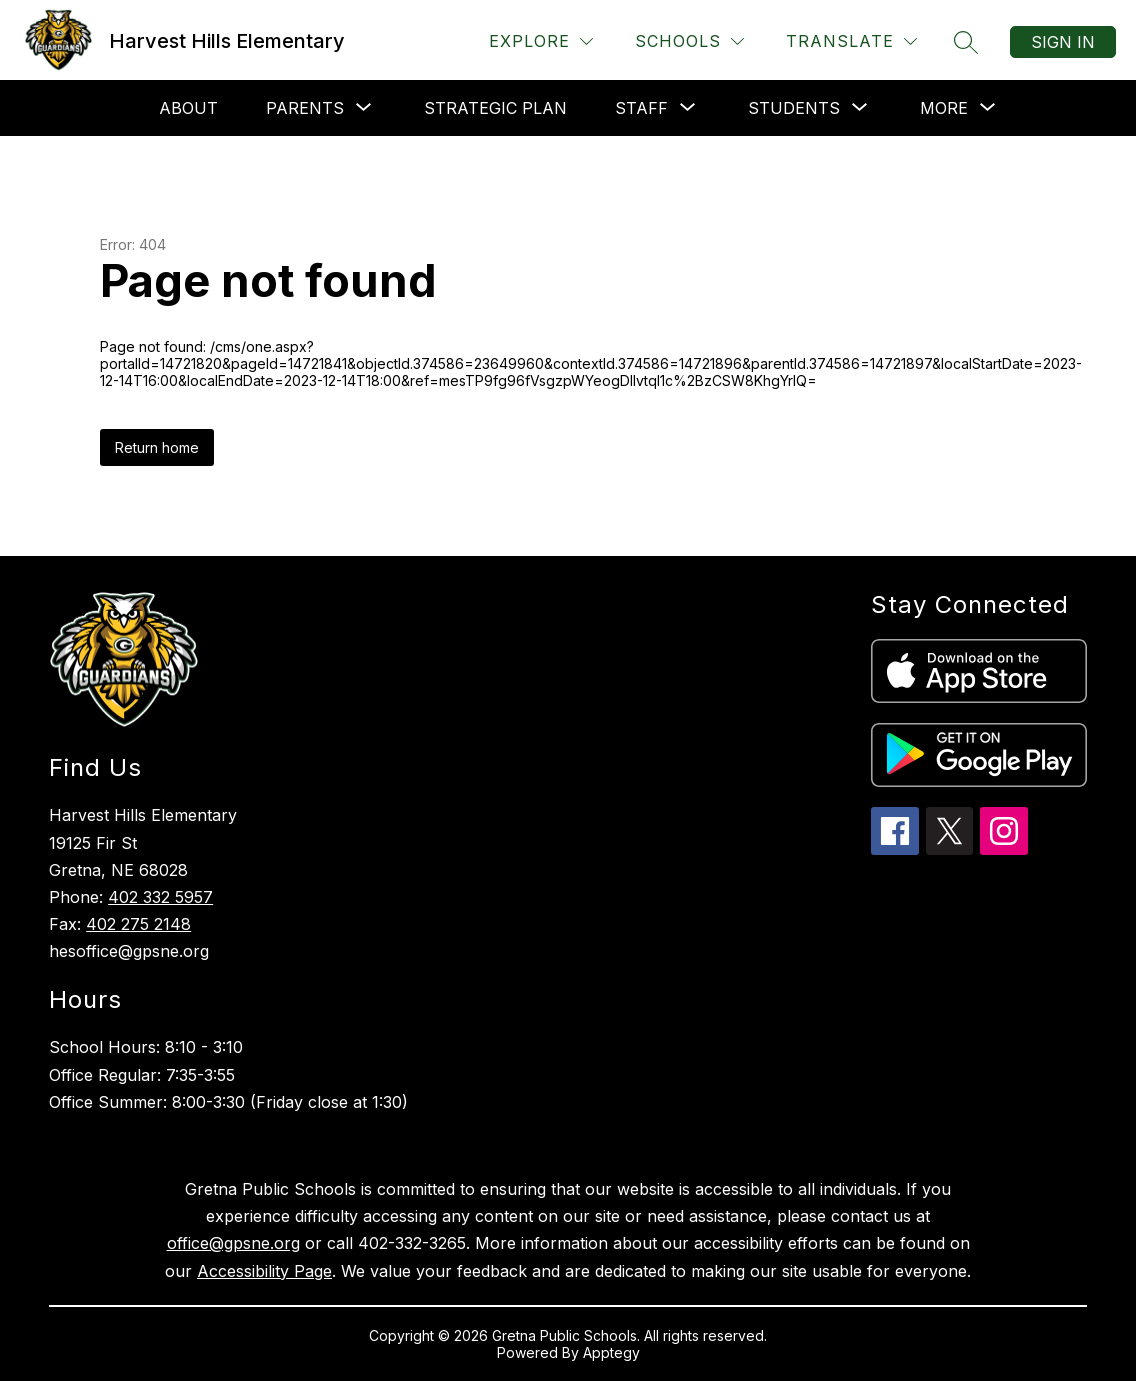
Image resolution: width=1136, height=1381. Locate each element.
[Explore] (541, 41)
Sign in (1063, 42)
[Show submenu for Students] (794, 108)
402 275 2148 (138, 924)
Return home (157, 447)
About (188, 108)
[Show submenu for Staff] (641, 108)
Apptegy (611, 1352)
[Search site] (966, 42)
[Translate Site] (851, 41)
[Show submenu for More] (944, 108)
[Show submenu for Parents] (305, 108)
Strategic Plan (495, 108)
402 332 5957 (160, 897)
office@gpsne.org (233, 1243)
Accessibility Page (264, 1271)
